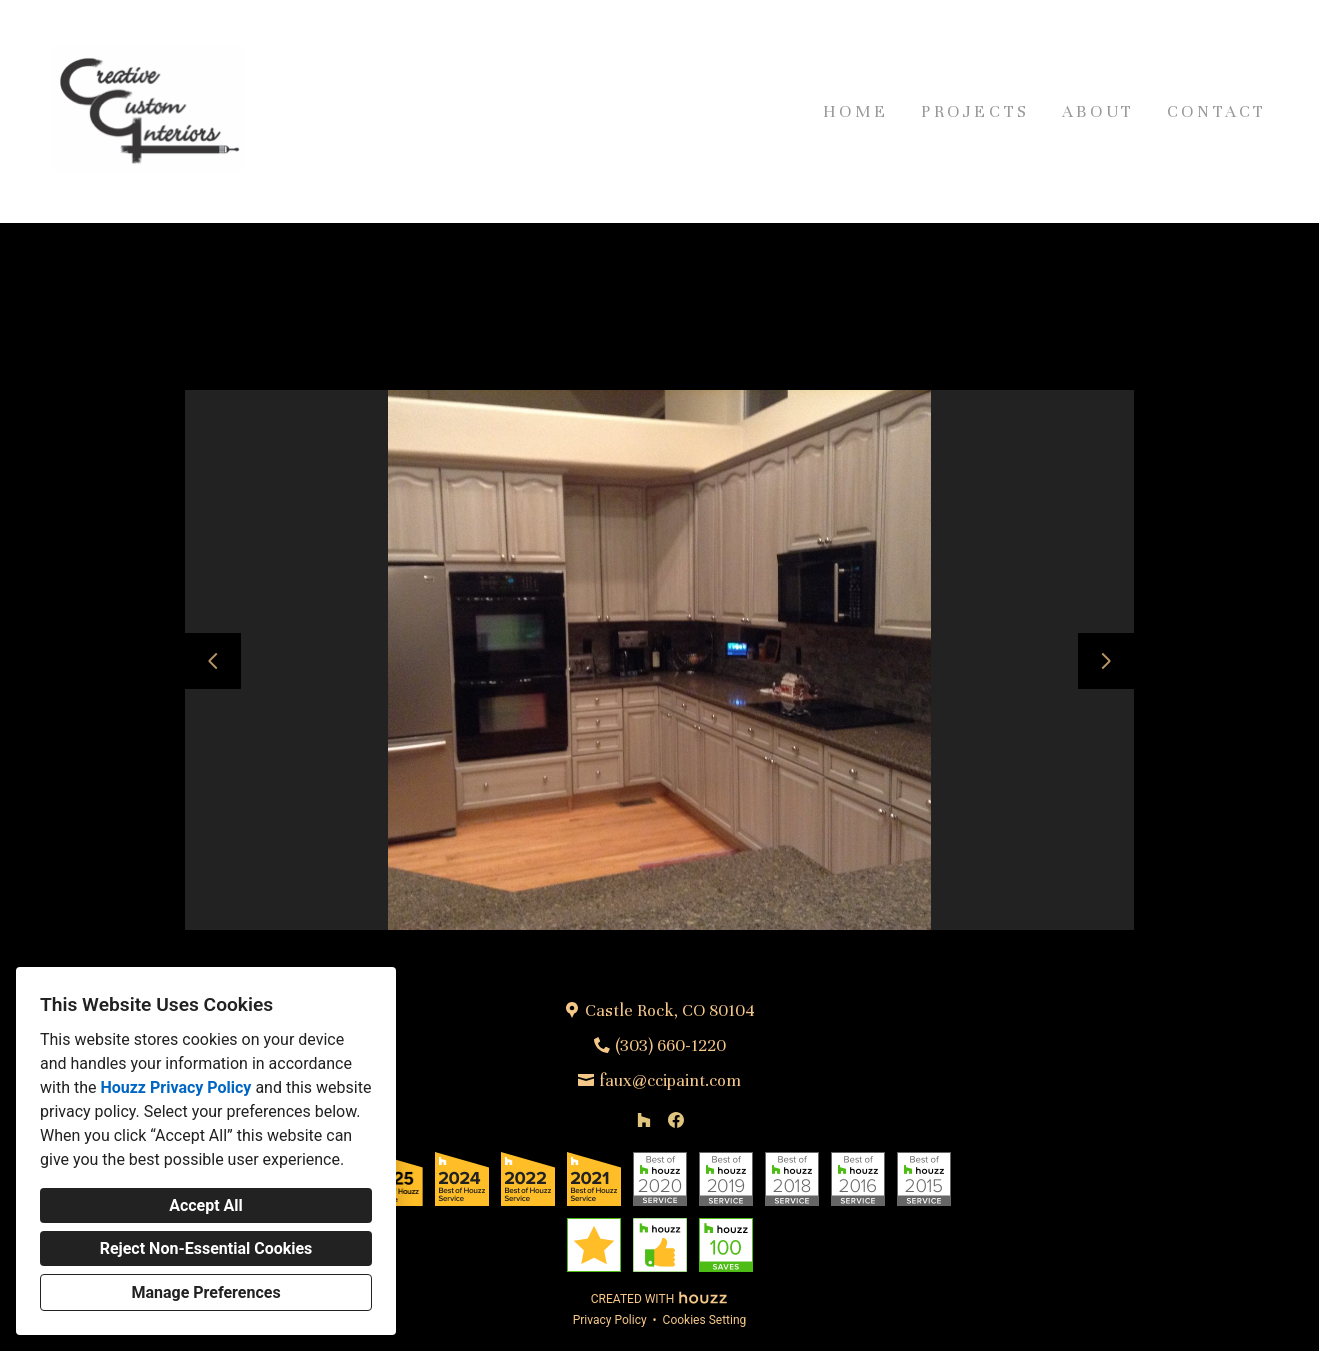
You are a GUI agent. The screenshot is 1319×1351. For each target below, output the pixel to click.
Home (856, 111)
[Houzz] (644, 1120)
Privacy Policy (610, 1320)
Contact (1217, 111)
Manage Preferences (205, 1292)
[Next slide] (1106, 661)
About (1098, 111)
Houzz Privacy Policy (175, 1087)
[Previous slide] (213, 661)
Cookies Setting (705, 1320)
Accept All (206, 1205)
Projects (975, 111)
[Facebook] (676, 1120)
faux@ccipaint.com (670, 1080)
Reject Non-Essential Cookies (206, 1248)
